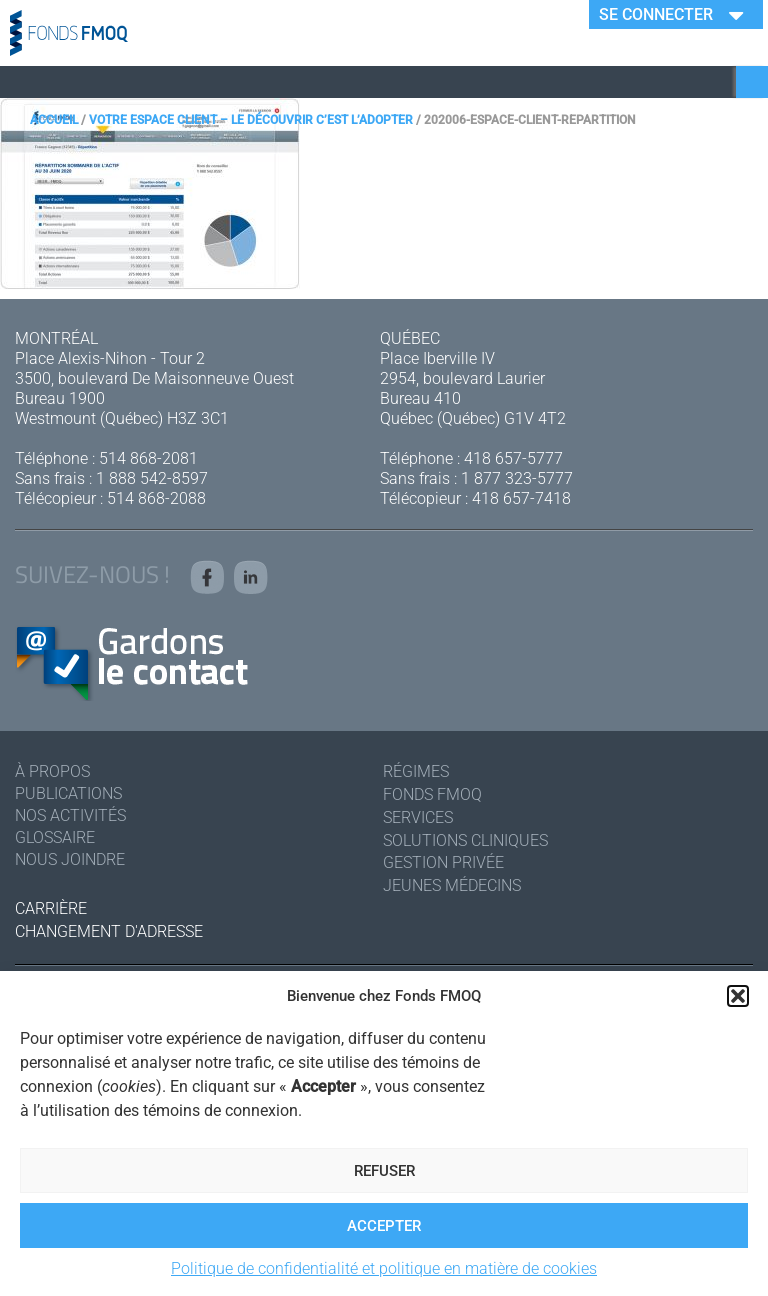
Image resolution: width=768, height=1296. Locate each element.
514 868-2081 (148, 458)
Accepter (384, 1226)
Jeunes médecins (452, 885)
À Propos (52, 771)
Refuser (384, 1171)
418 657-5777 (513, 458)
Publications (68, 793)
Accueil (54, 120)
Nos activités (70, 815)
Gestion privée (443, 862)
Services (418, 817)
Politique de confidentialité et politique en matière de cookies (384, 1268)
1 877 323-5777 (517, 478)
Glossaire (55, 837)
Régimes (416, 771)
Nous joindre (70, 859)
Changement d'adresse (109, 931)
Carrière (51, 908)
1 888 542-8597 (152, 478)
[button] (738, 996)
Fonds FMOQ (432, 794)
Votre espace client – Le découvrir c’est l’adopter (251, 120)
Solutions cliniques (465, 840)
